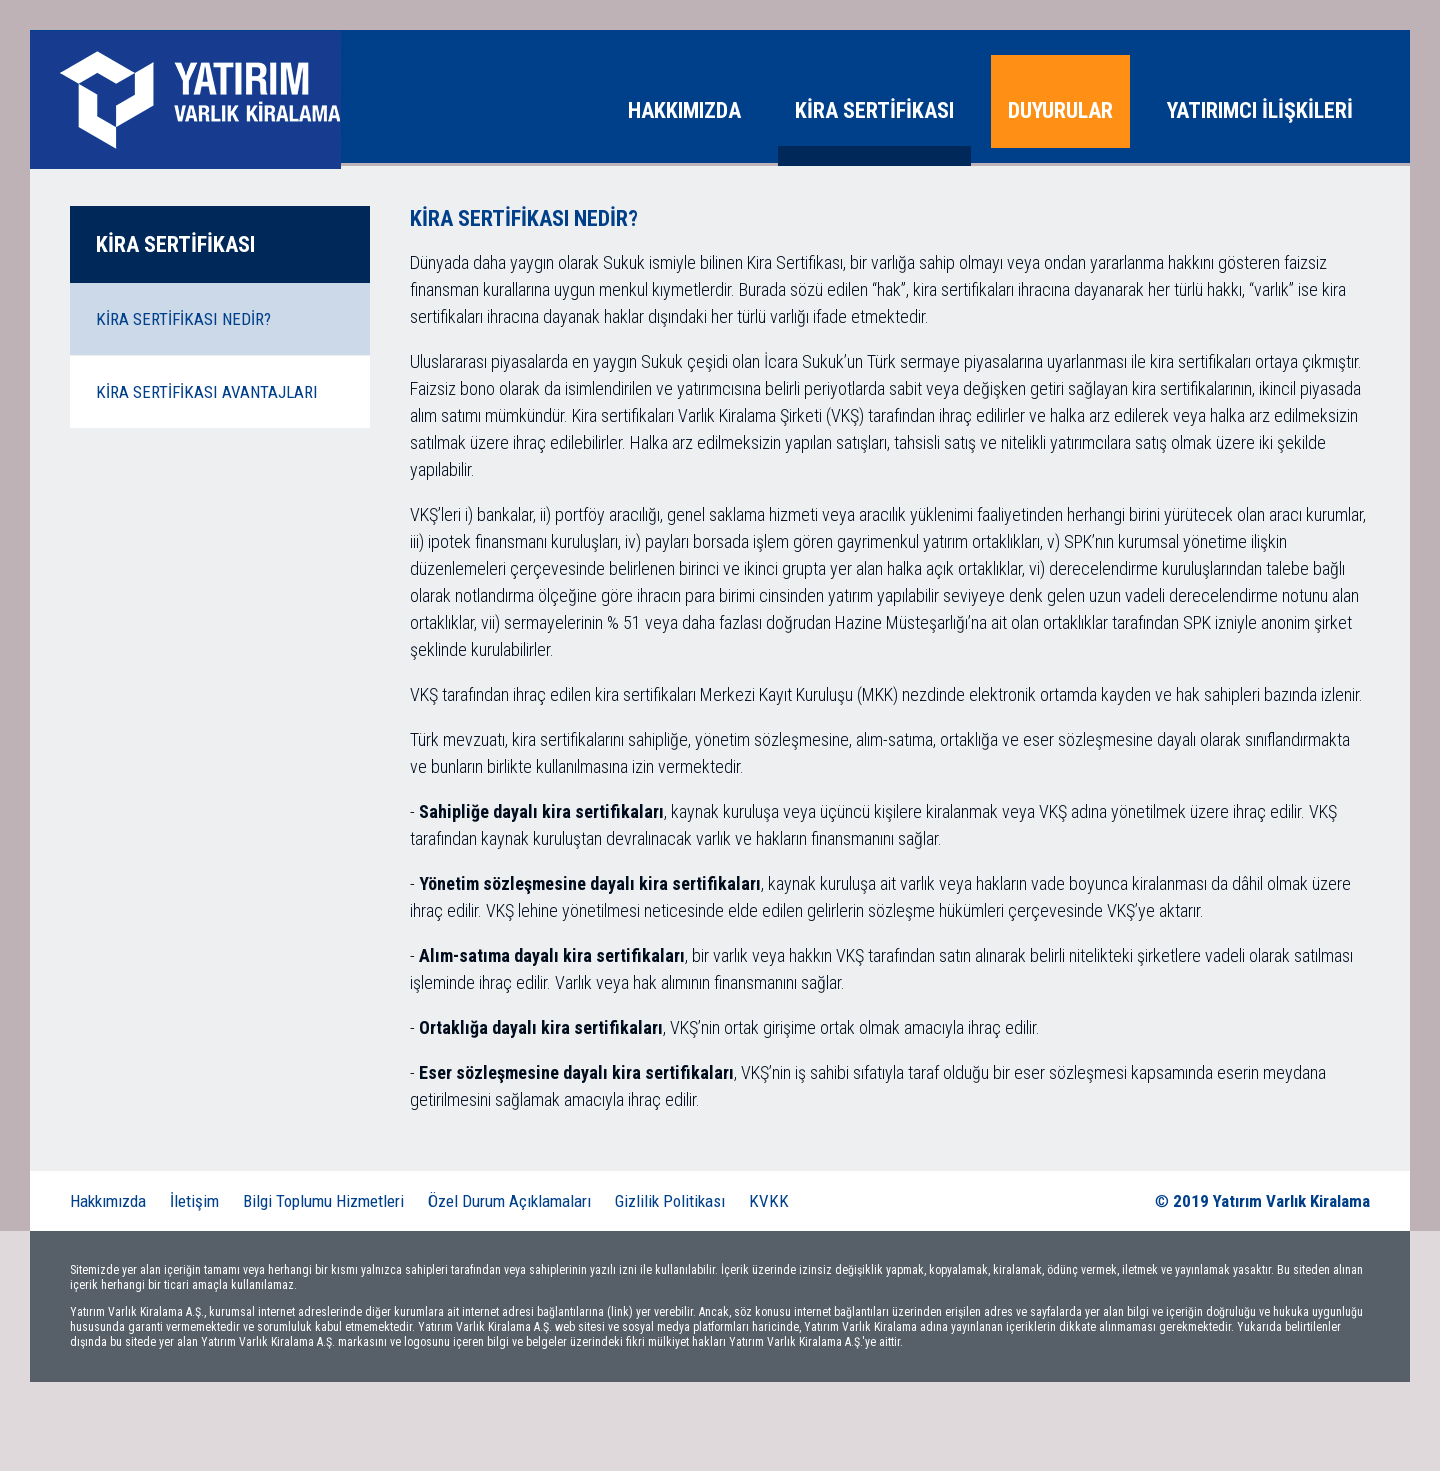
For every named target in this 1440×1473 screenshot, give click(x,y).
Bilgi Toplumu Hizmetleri (323, 1203)
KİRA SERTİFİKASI (874, 110)
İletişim (194, 1203)
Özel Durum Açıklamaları (509, 1203)
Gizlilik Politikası (670, 1203)
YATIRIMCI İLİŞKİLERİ (1260, 110)
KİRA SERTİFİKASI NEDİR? (183, 321)
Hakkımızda (108, 1203)
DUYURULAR (1060, 110)
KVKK (769, 1203)
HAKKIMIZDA (684, 110)
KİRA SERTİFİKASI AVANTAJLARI (207, 394)
